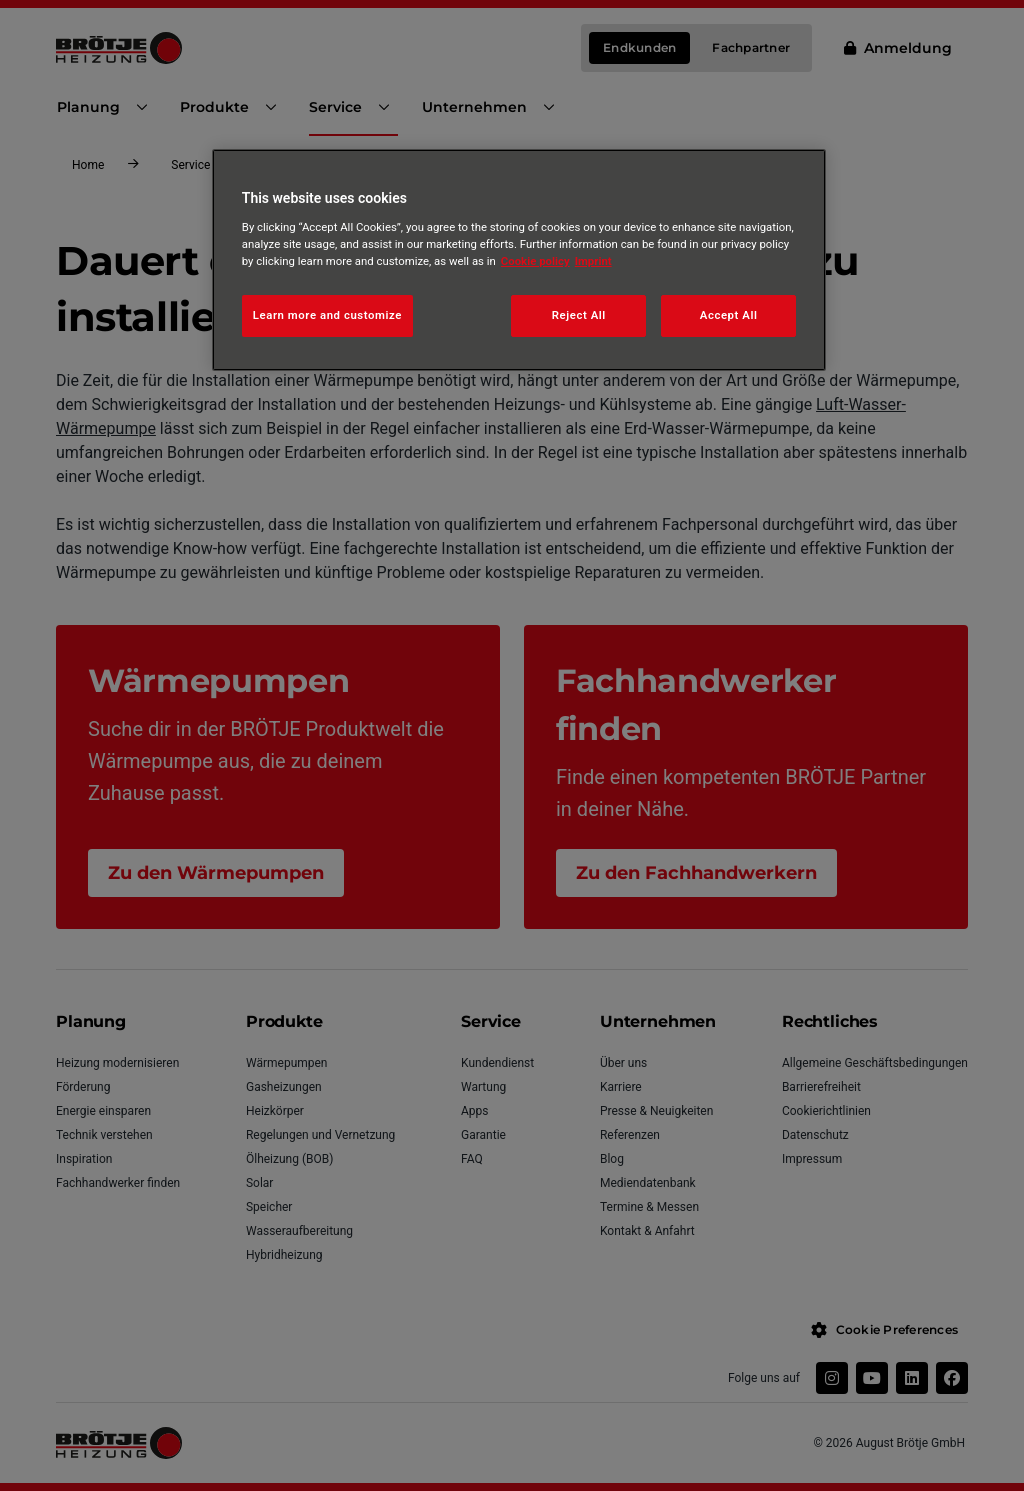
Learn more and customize (327, 315)
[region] (519, 260)
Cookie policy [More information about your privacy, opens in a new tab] (535, 261)
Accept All (729, 315)
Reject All (579, 315)
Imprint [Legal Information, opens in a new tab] (593, 261)
